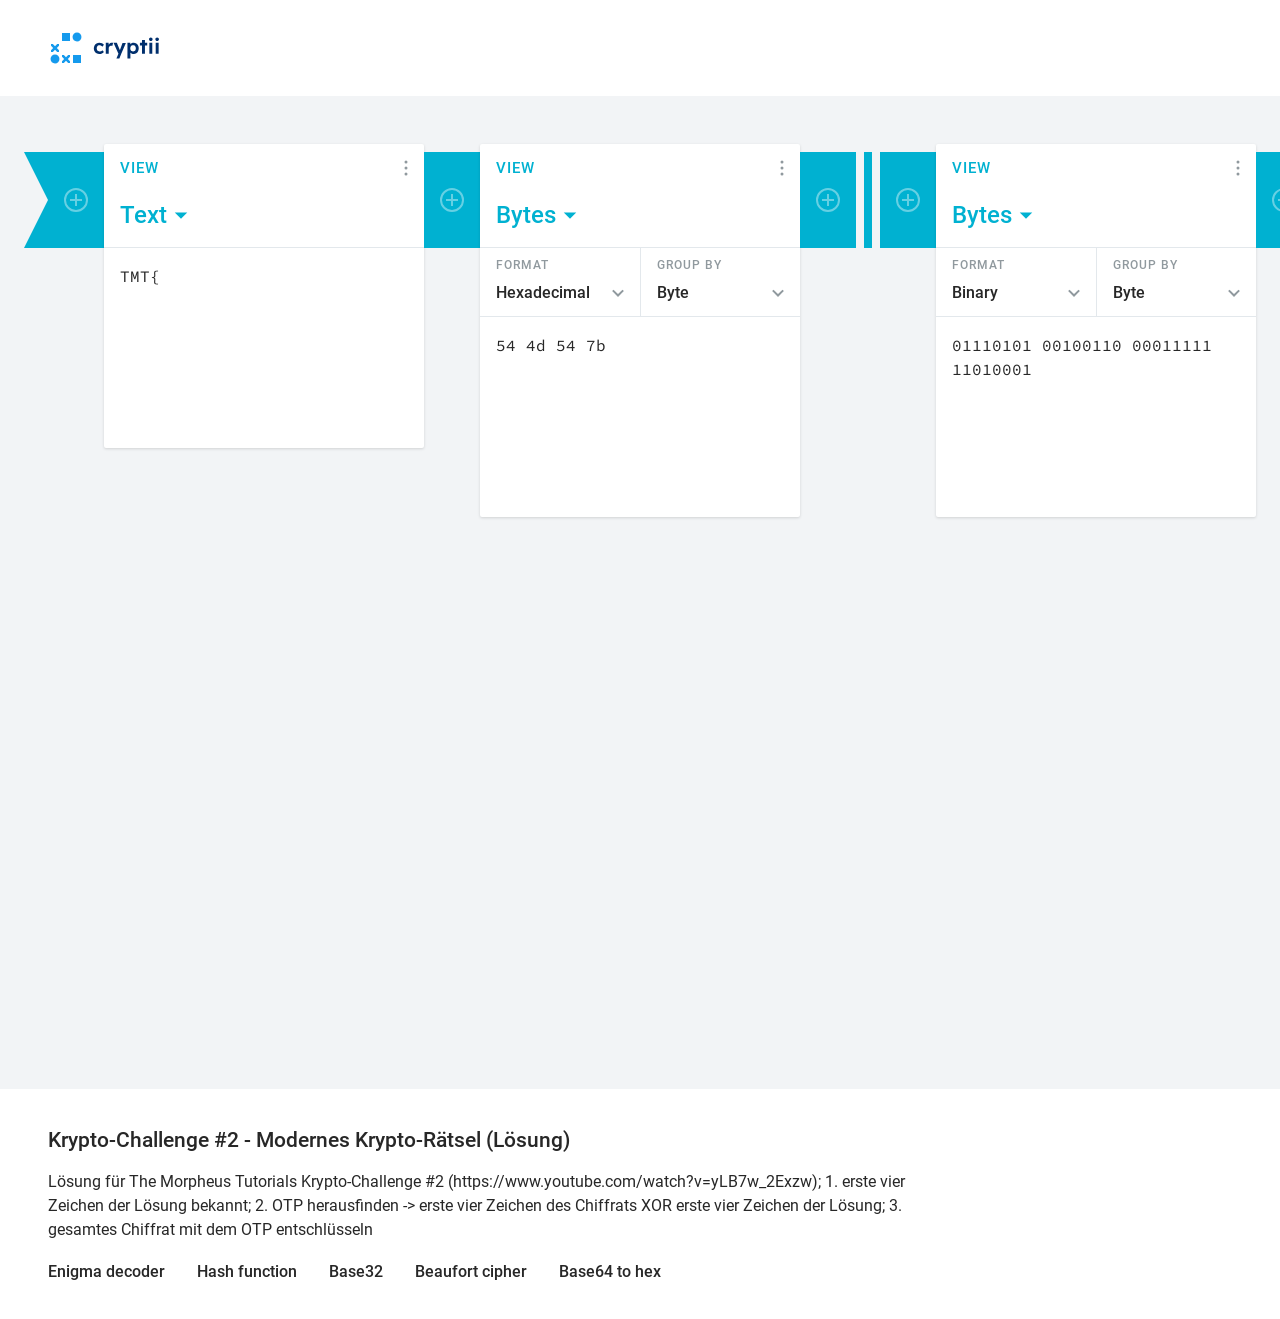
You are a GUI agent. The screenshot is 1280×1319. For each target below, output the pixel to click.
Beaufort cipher (471, 1271)
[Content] (264, 348)
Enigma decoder (106, 1271)
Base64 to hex (610, 1271)
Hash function (247, 1271)
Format (522, 264)
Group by (689, 264)
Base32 (356, 1271)
